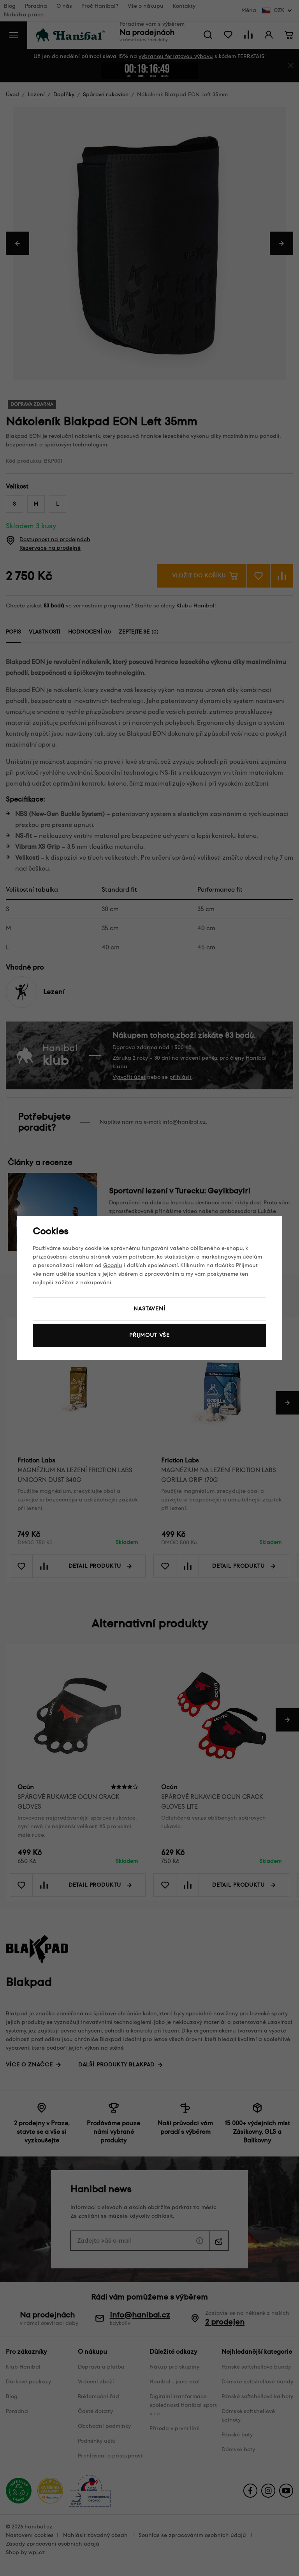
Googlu (112, 1265)
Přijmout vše (149, 1335)
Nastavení (149, 1308)
